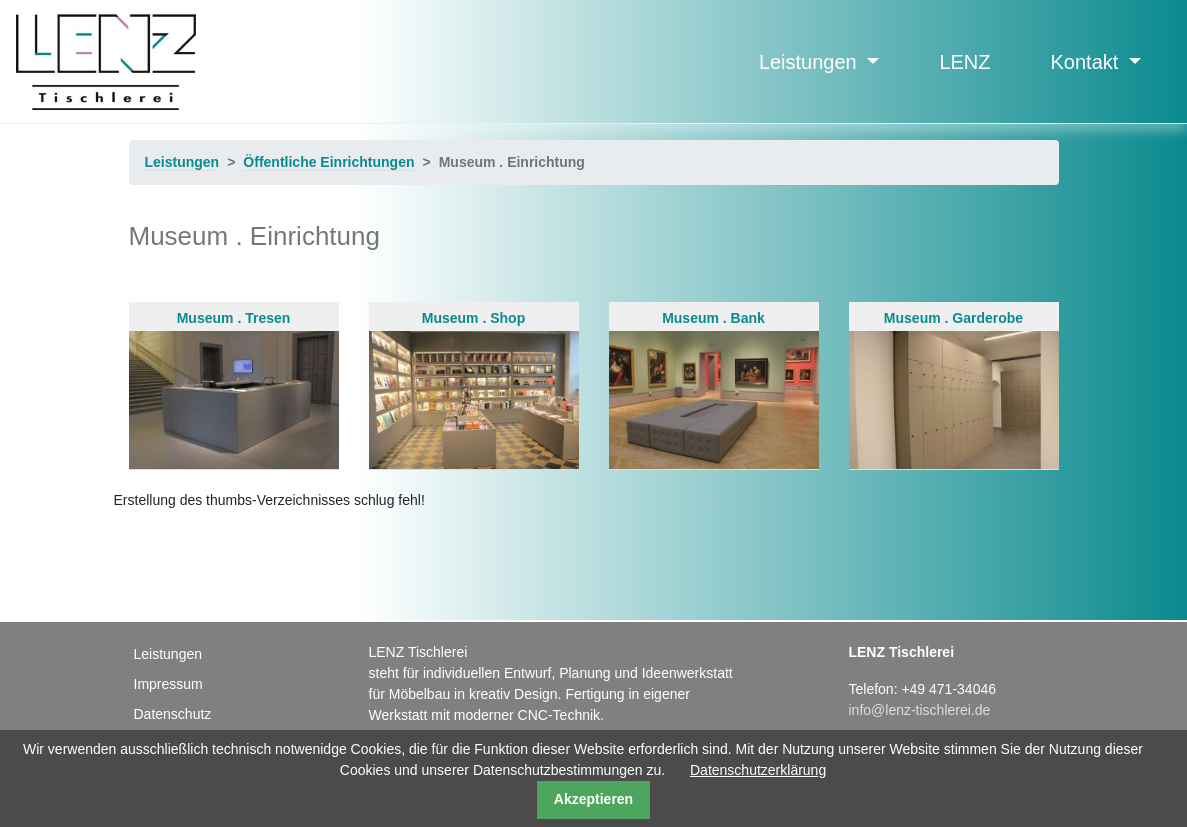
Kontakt (1087, 62)
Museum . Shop (474, 389)
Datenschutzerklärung (758, 770)
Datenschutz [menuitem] (173, 714)
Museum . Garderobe (954, 389)
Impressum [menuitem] (168, 684)
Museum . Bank (714, 389)
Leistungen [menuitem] (168, 654)
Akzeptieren (593, 799)
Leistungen (810, 62)
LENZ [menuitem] (964, 62)
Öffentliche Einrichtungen (328, 162)
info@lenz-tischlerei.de (919, 710)
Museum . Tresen (234, 389)
